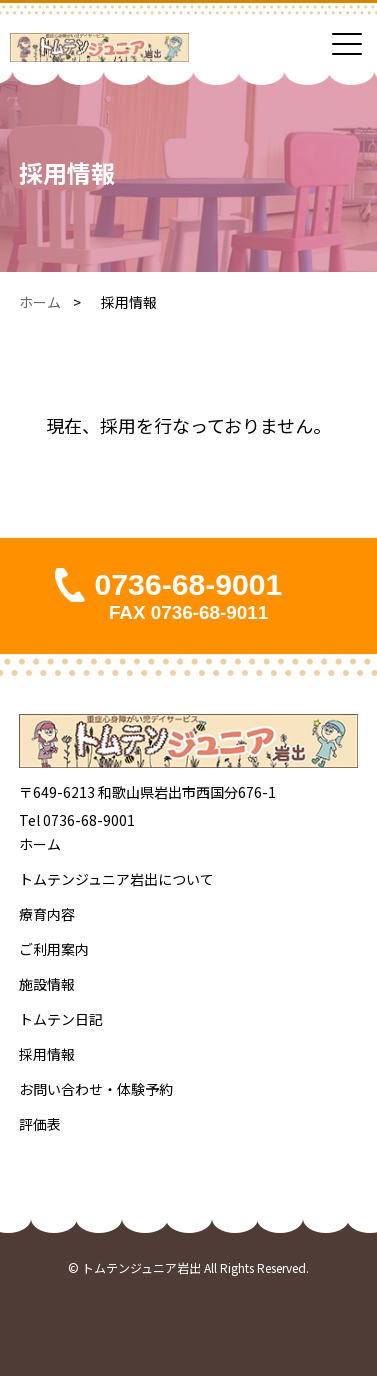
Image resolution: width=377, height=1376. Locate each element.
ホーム (40, 302)
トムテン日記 (61, 1019)
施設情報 (47, 984)
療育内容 (47, 914)
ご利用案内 (54, 949)
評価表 (40, 1124)
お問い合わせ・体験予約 (96, 1089)
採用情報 (47, 1054)
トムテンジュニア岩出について (116, 879)
